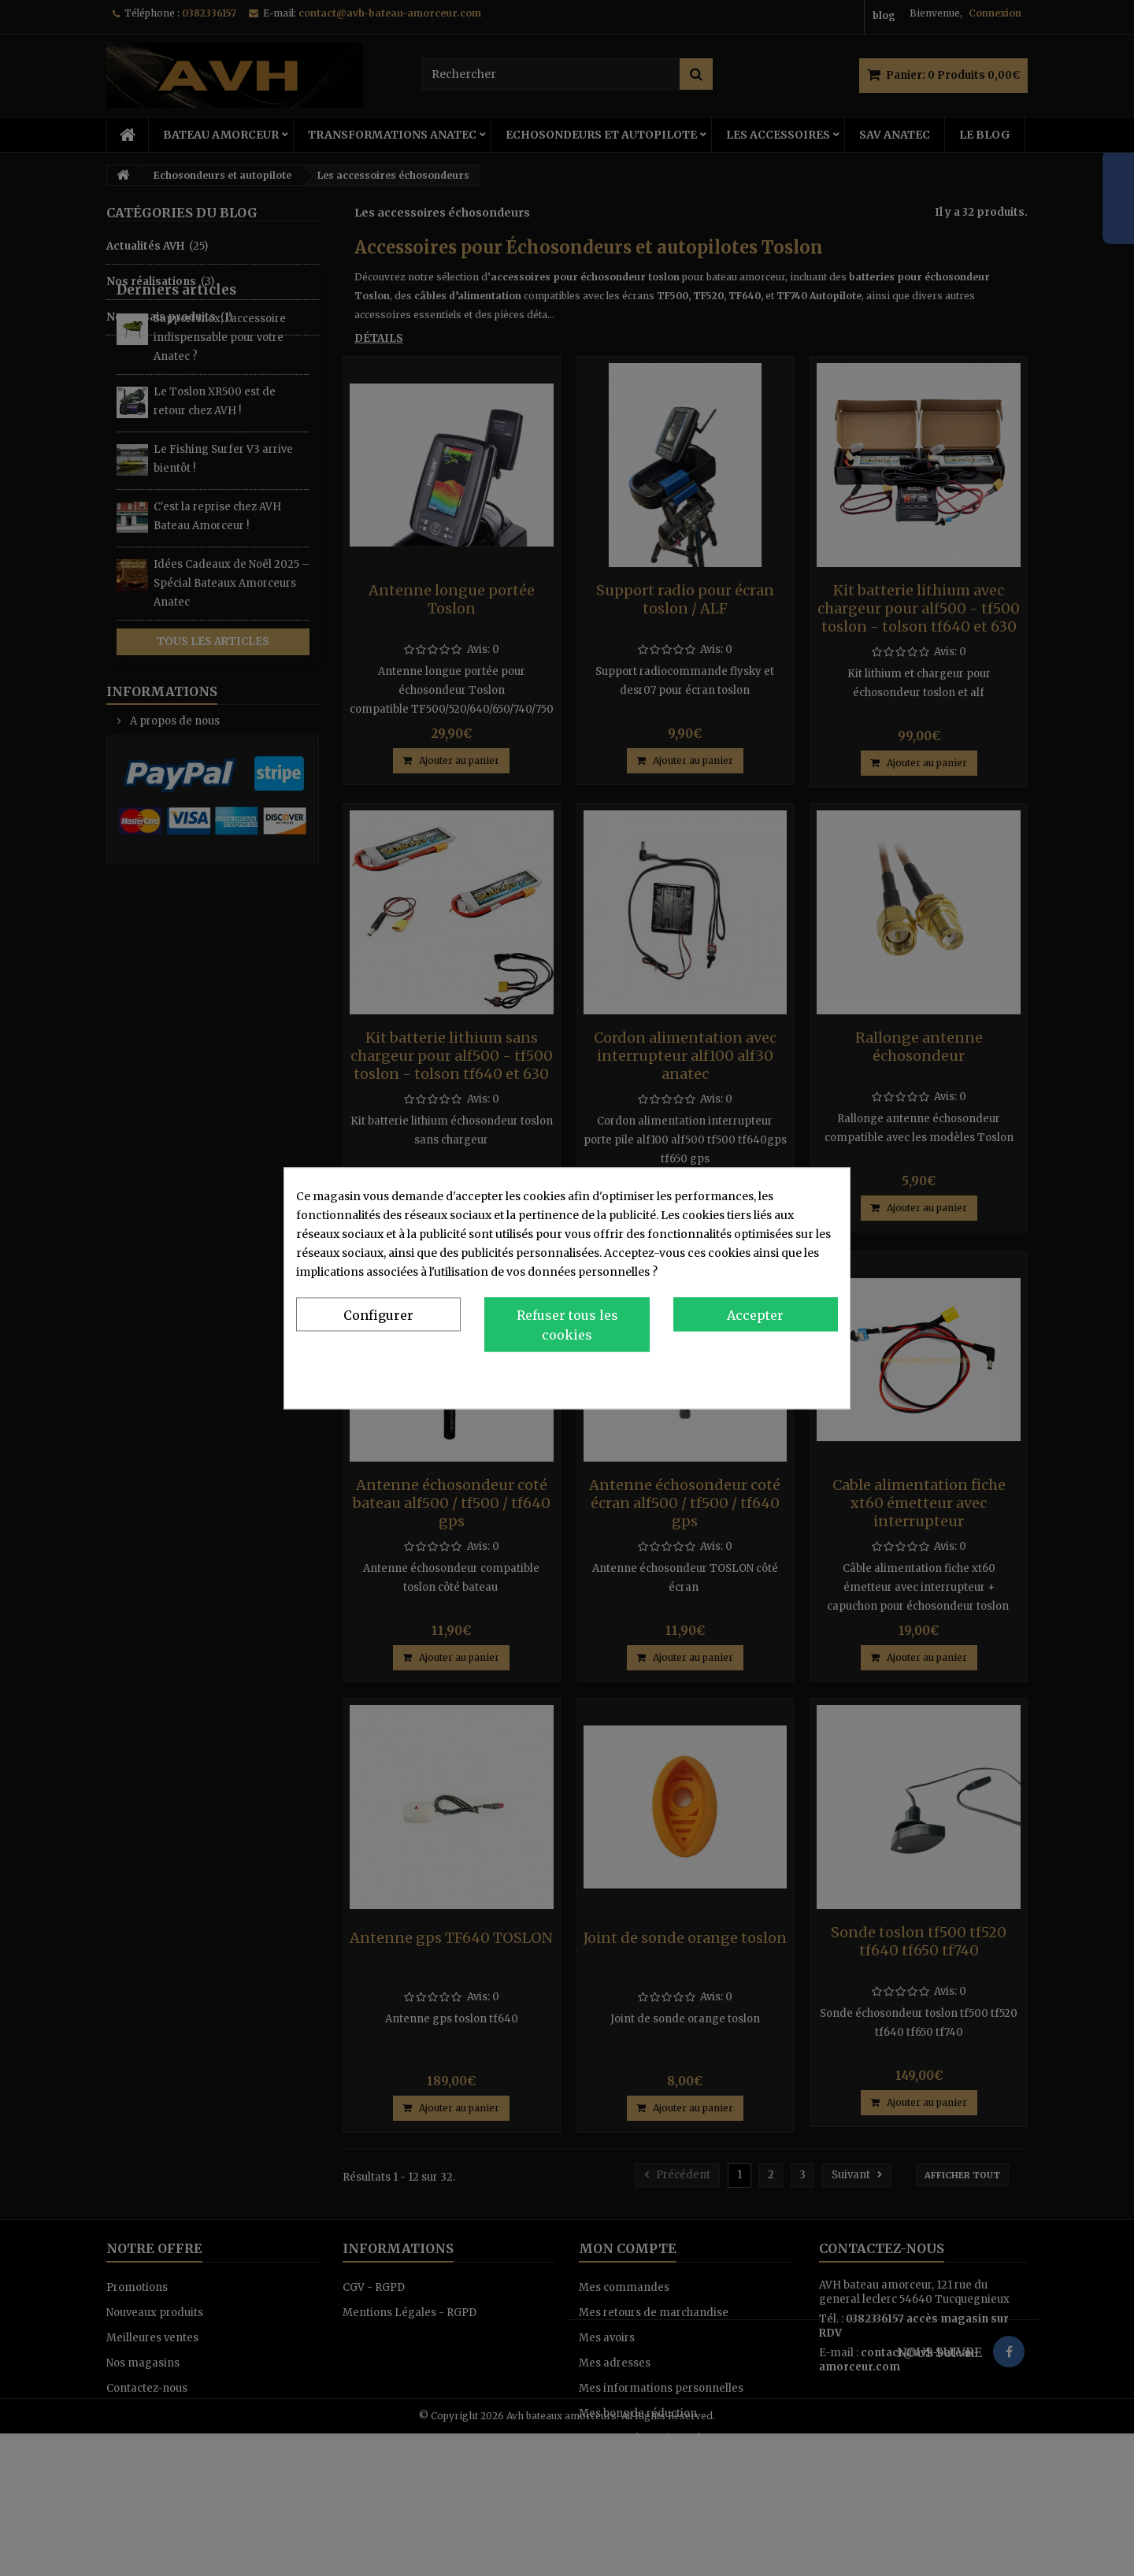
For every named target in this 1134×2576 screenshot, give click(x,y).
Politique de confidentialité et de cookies (727, 1375)
